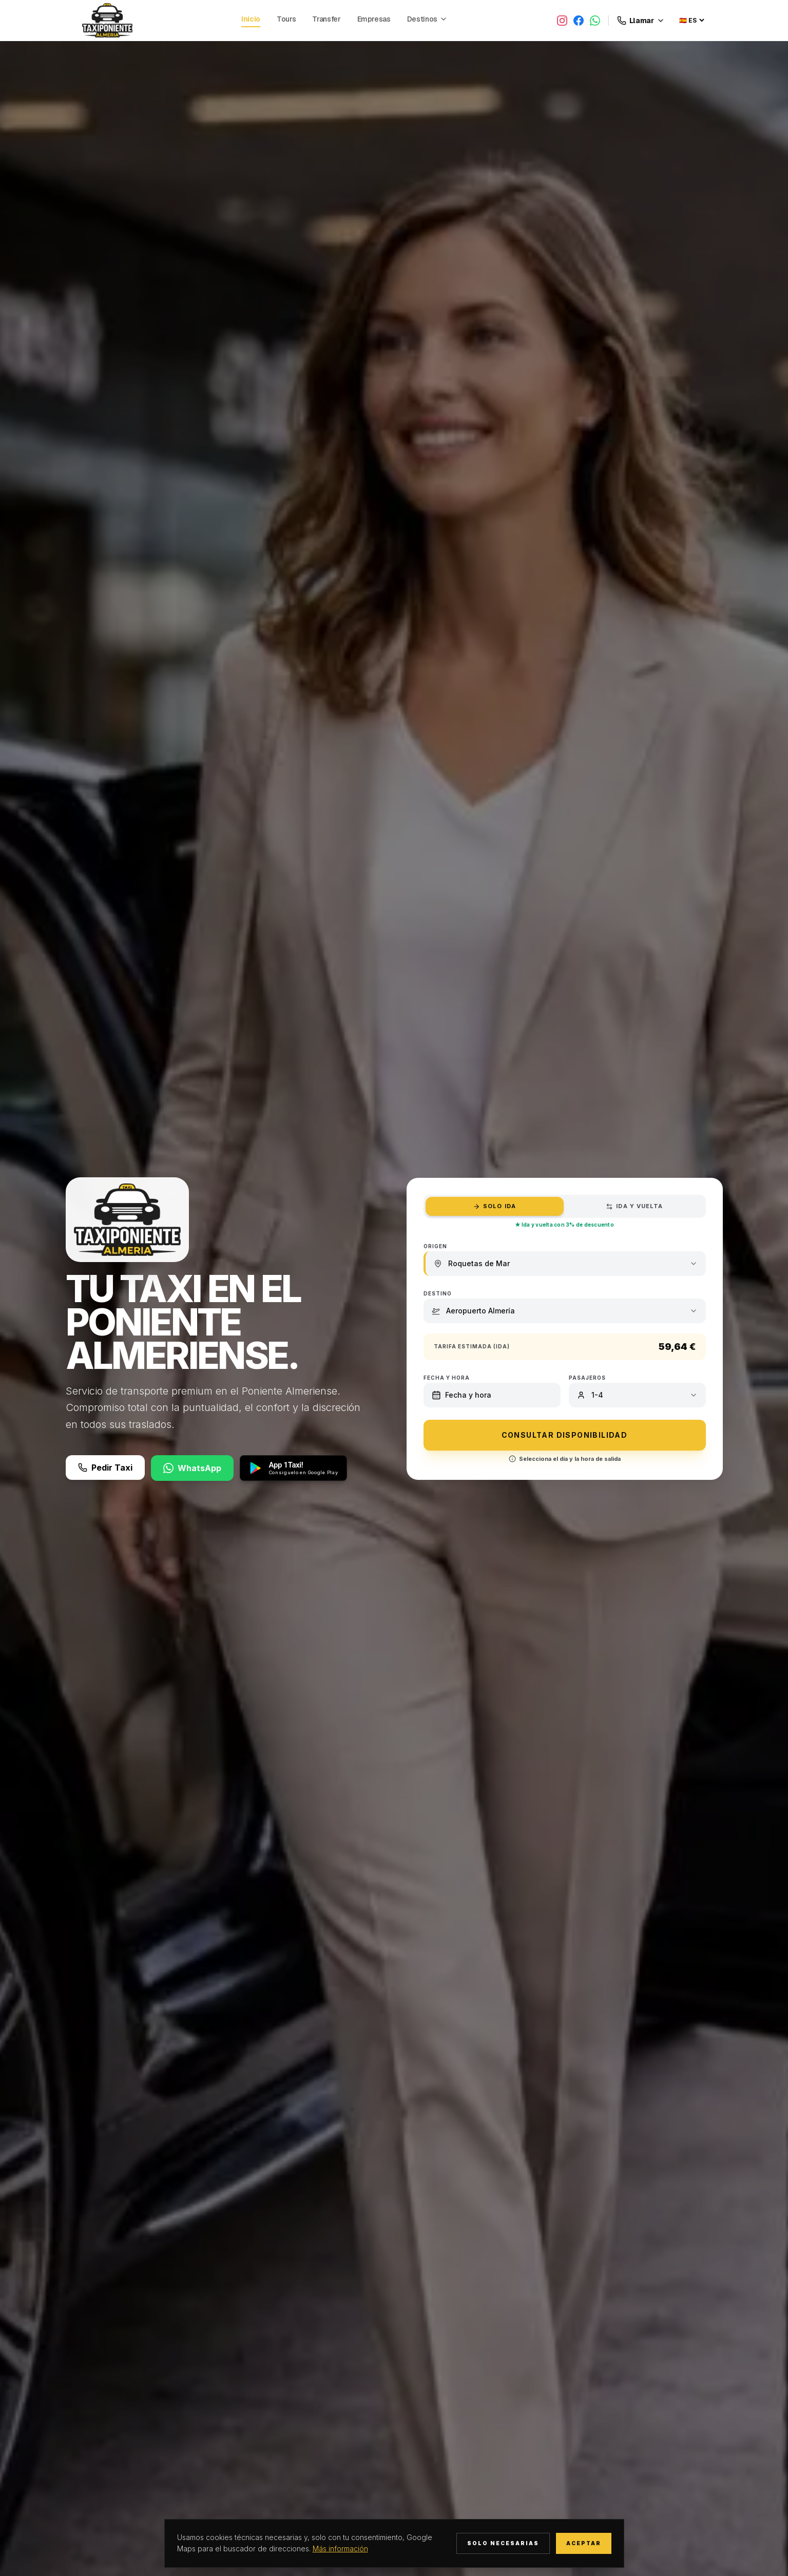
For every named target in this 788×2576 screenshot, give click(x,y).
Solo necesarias (503, 2543)
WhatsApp (192, 1468)
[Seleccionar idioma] (691, 20)
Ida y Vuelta (634, 1206)
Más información (340, 2548)
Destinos (427, 19)
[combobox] (573, 1263)
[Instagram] (562, 20)
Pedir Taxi (105, 1467)
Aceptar (583, 2543)
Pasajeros (587, 1378)
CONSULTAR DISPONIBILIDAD (565, 1435)
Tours (286, 19)
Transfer (326, 19)
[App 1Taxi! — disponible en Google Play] (293, 1468)
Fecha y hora (447, 1378)
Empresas (374, 19)
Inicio (250, 19)
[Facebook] (578, 20)
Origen (435, 1246)
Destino (438, 1293)
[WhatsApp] (595, 20)
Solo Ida (494, 1206)
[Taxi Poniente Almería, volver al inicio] (107, 20)
